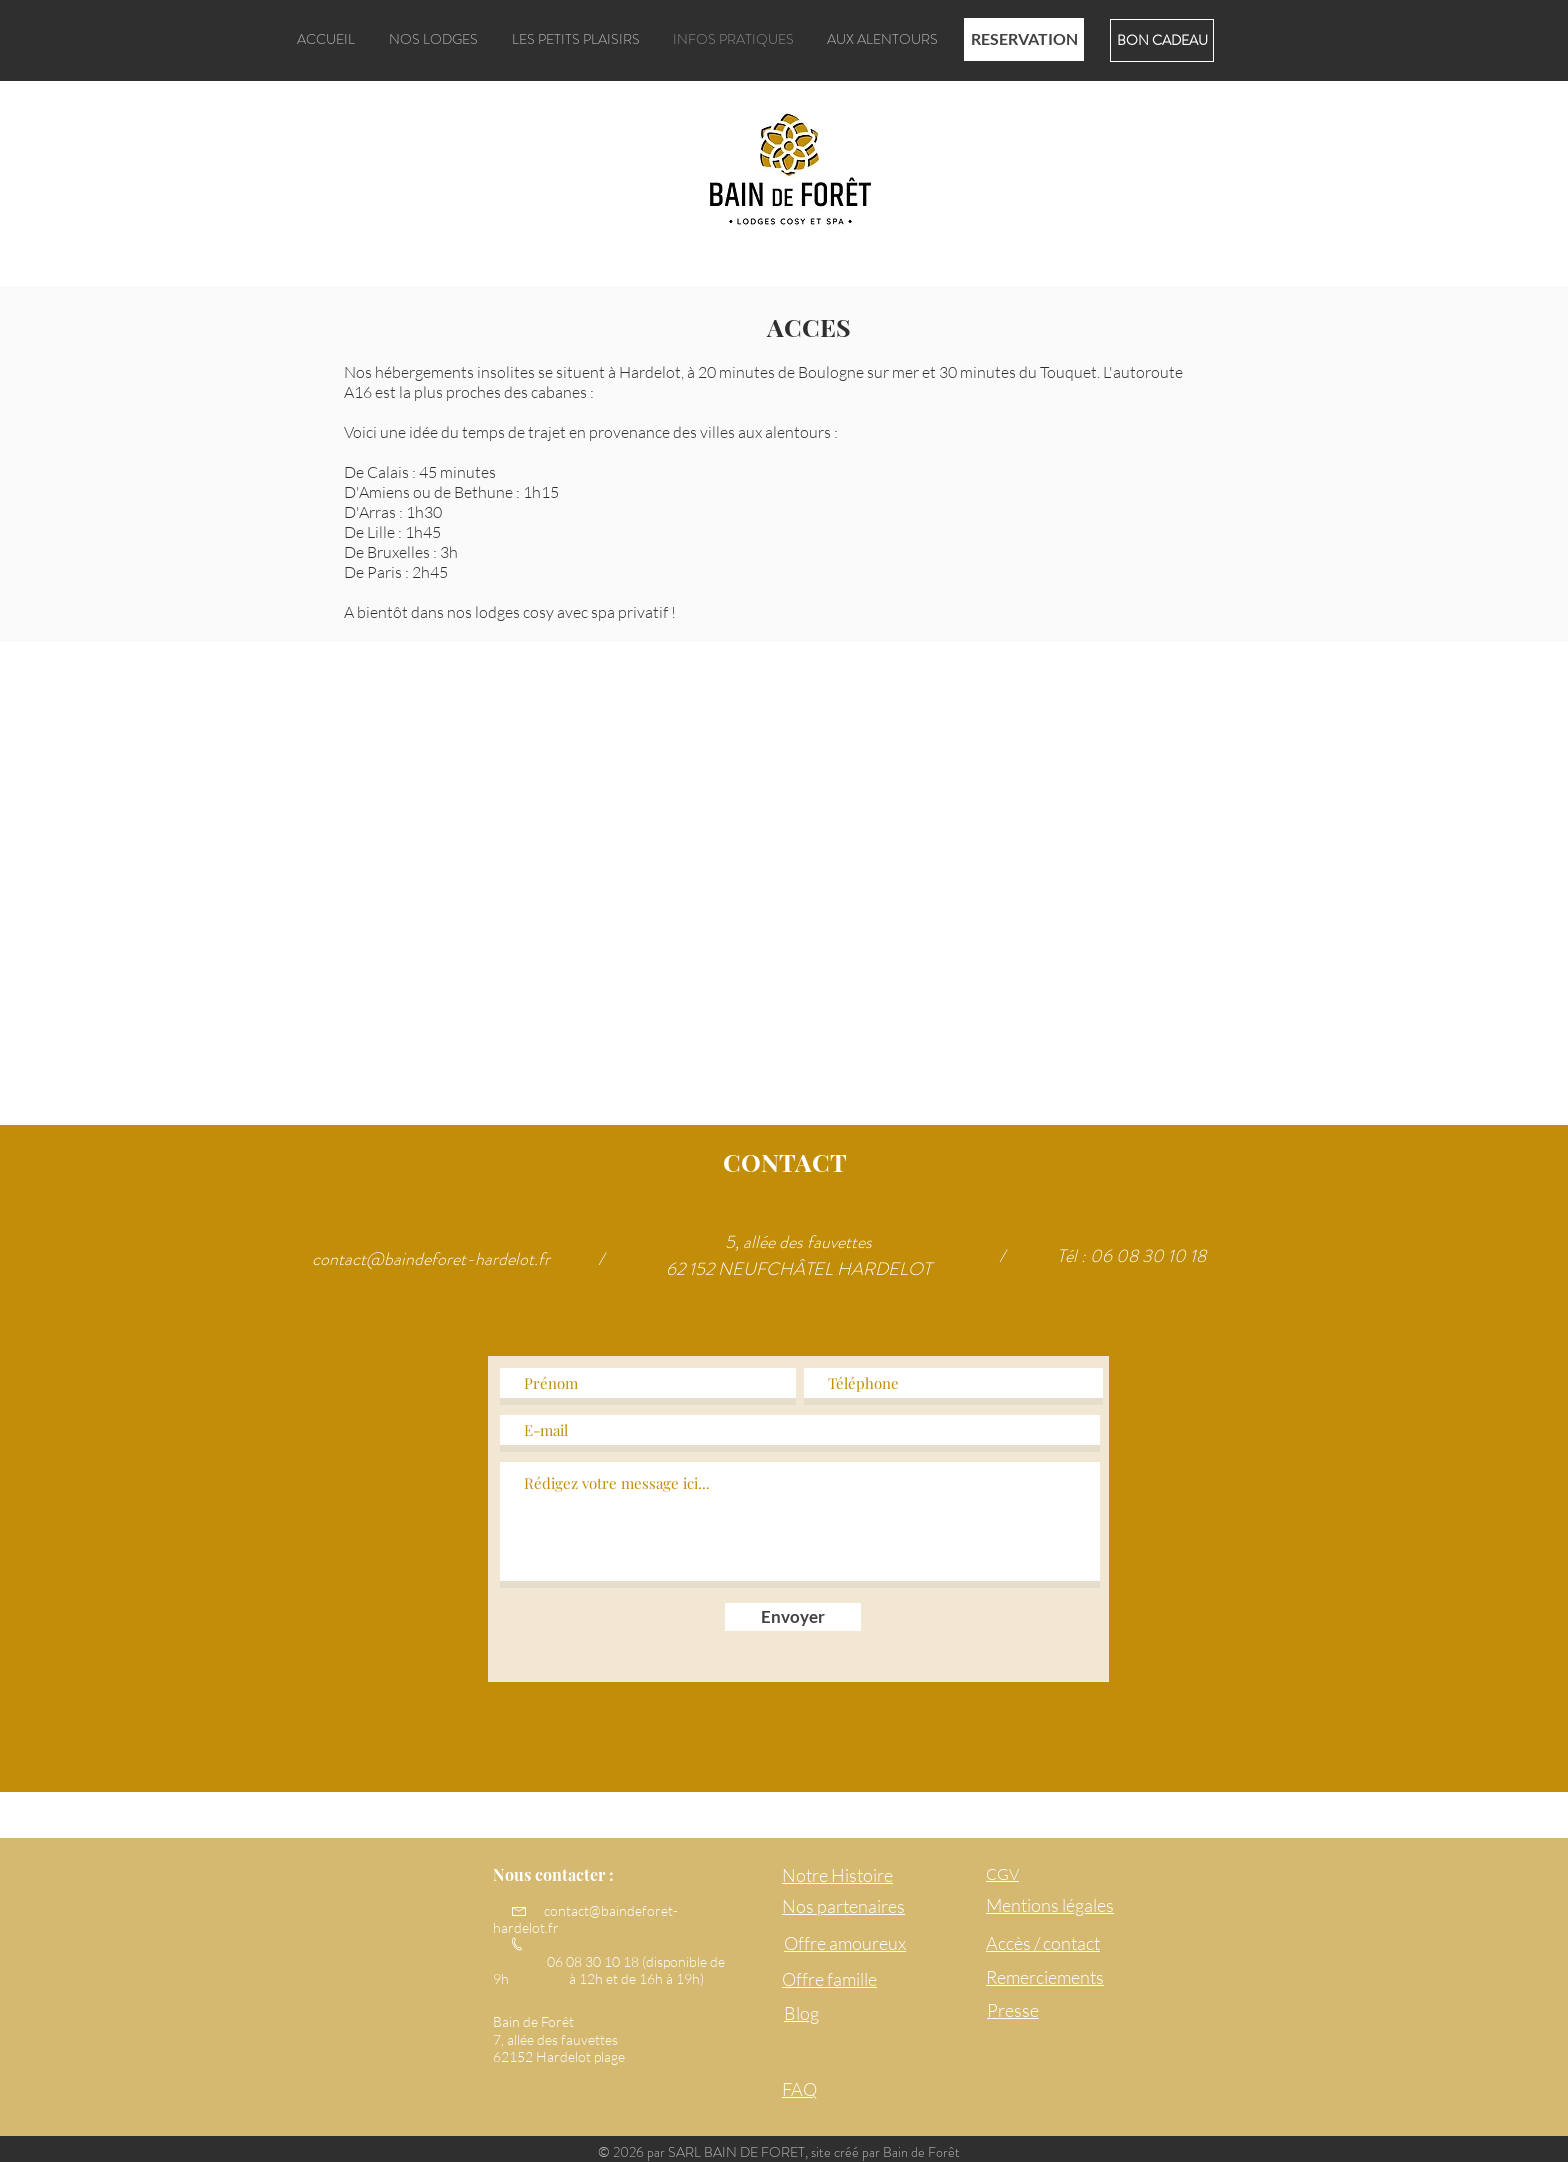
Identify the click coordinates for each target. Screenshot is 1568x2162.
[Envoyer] (793, 1617)
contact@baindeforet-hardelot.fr (431, 1259)
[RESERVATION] (1024, 39)
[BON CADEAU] (1162, 40)
